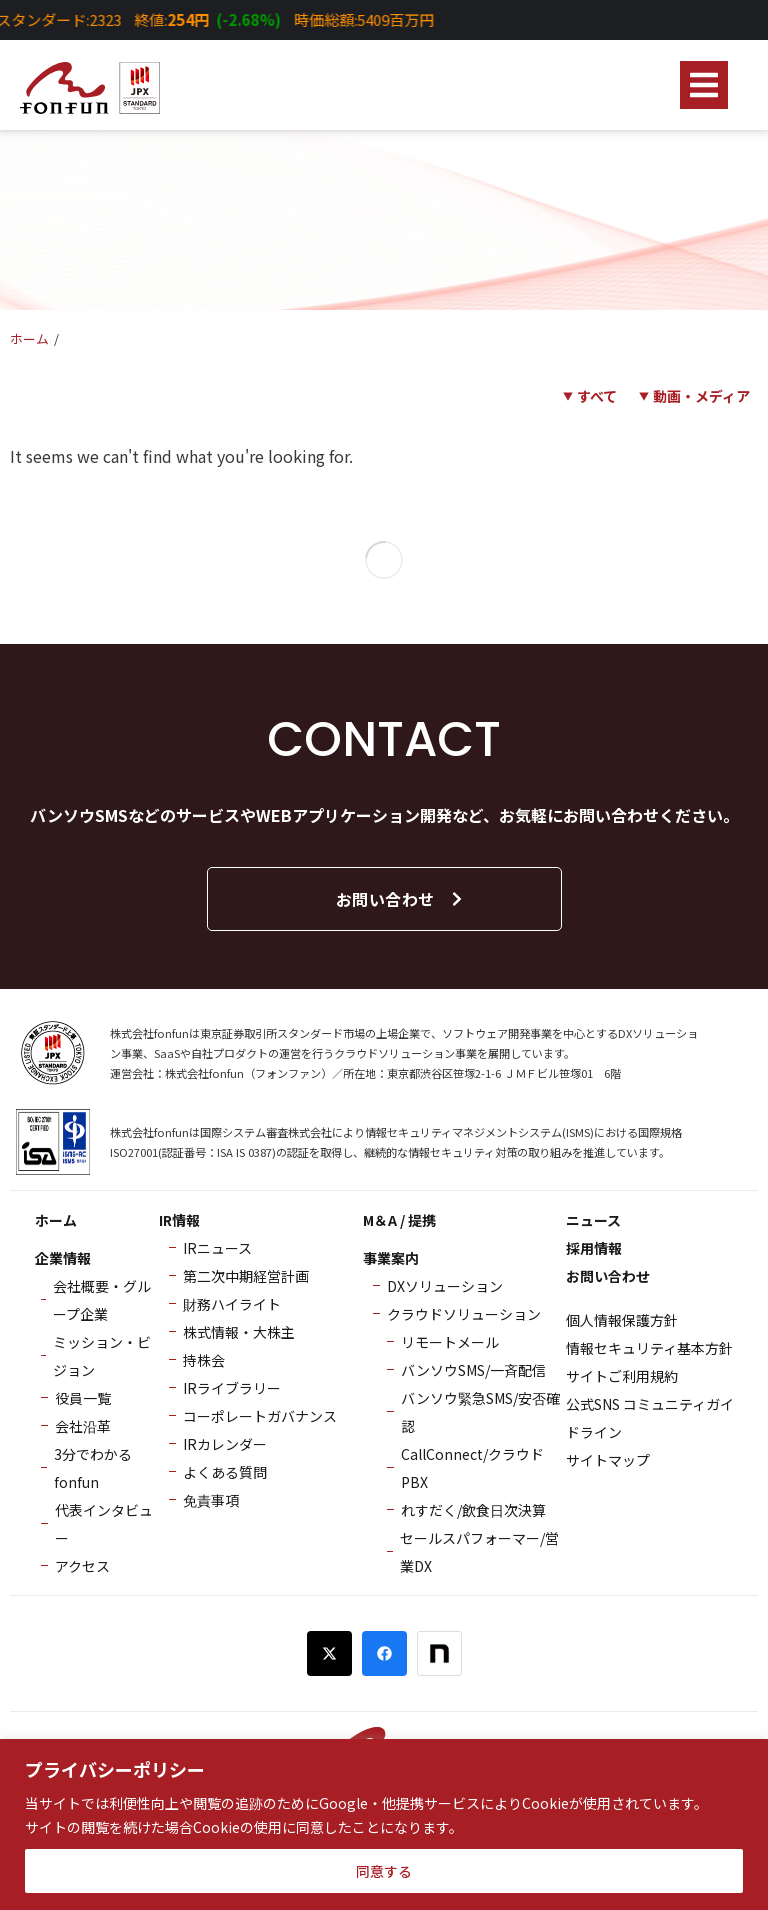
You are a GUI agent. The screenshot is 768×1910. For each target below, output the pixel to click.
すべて (597, 396)
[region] (384, 1824)
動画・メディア (701, 396)
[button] (704, 85)
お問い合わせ (400, 899)
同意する (384, 1871)
